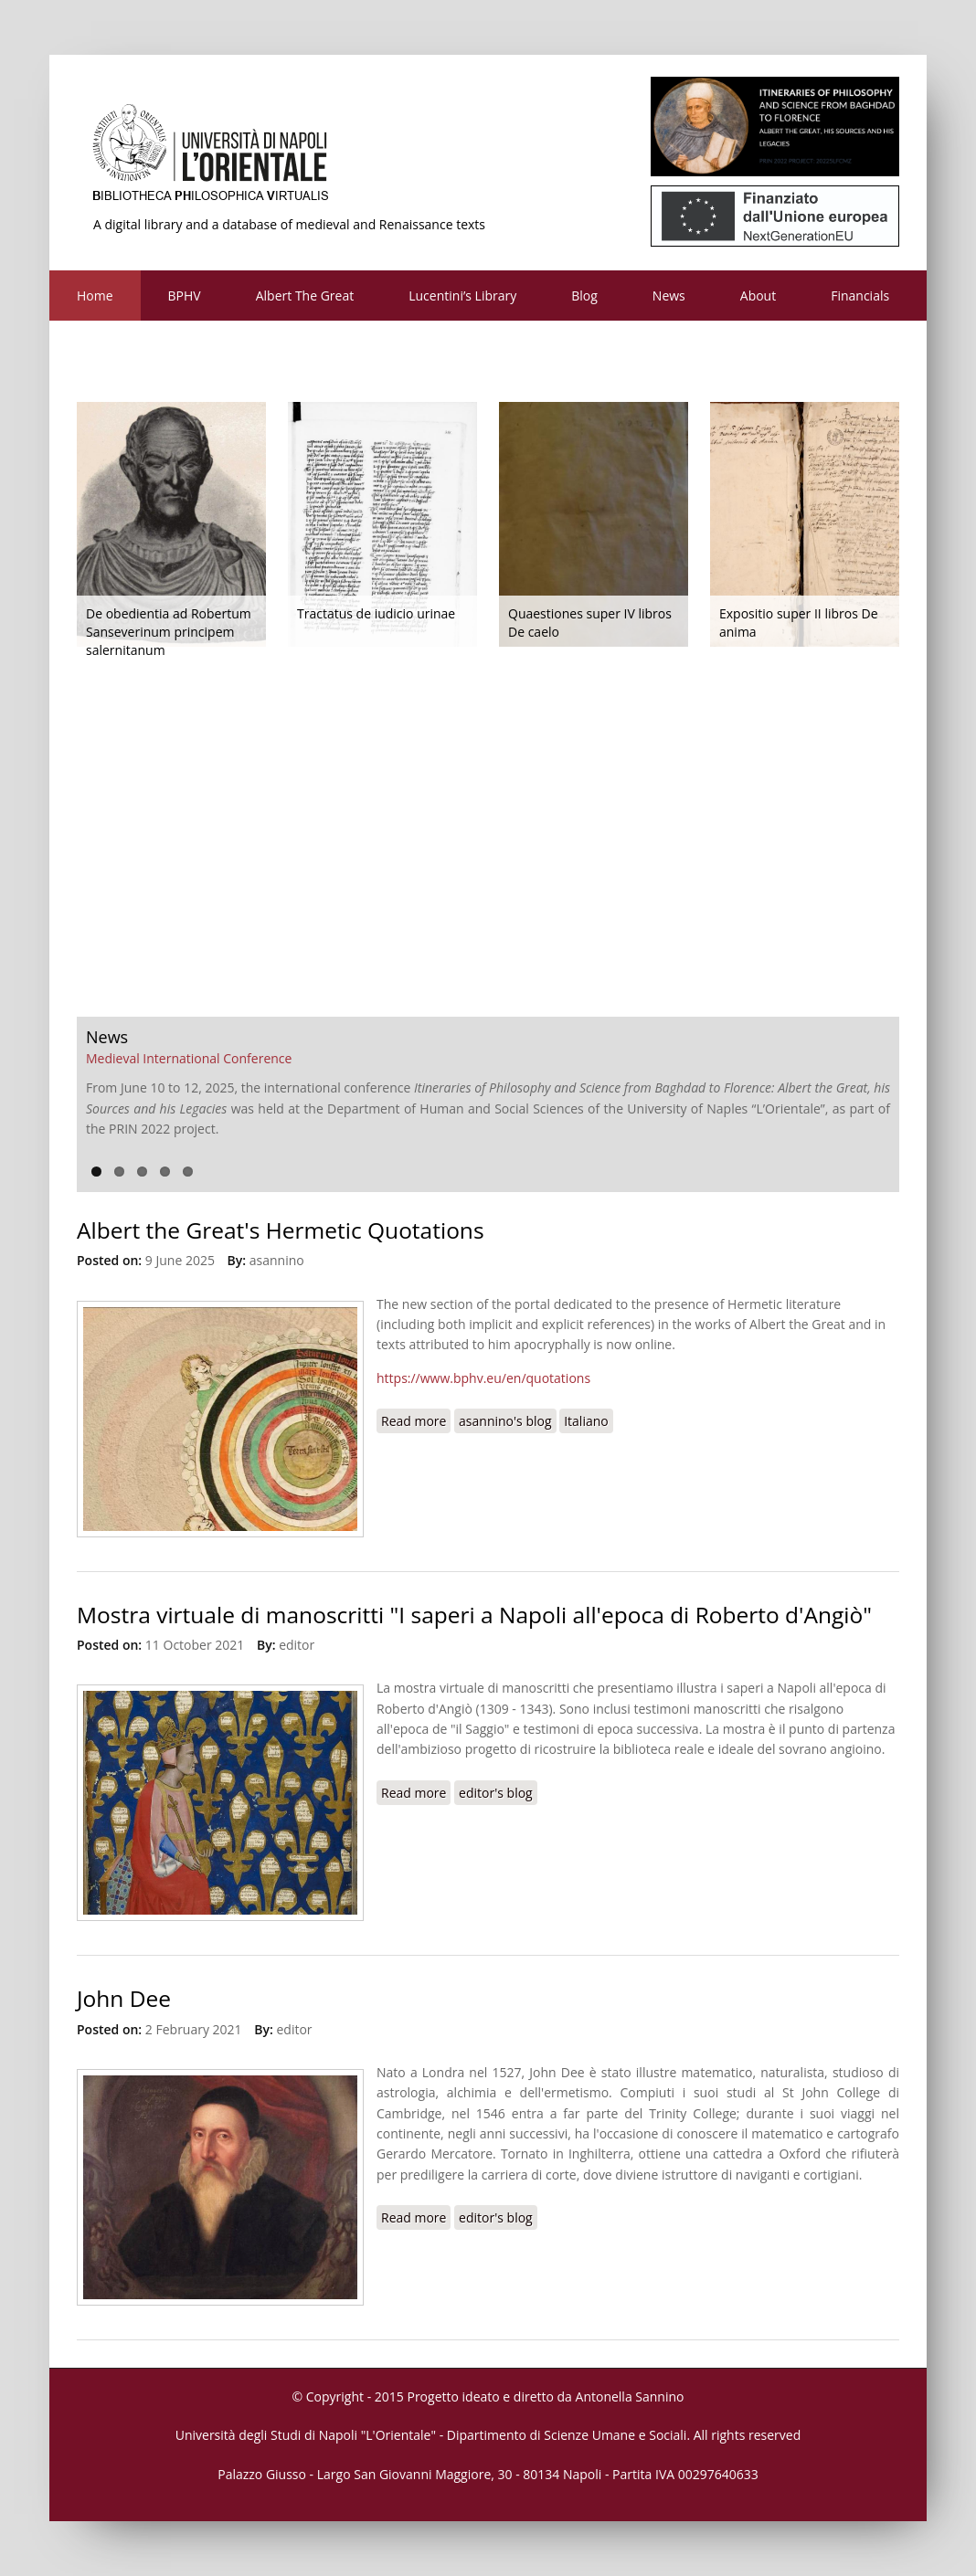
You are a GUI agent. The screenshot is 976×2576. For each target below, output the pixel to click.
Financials (860, 295)
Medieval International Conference (189, 1058)
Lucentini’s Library (462, 295)
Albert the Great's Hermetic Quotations (280, 1230)
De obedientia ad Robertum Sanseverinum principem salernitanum (168, 631)
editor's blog (496, 1792)
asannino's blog (505, 1421)
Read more (416, 1420)
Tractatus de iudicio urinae (376, 613)
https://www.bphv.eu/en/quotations (483, 1378)
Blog (584, 295)
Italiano (586, 1421)
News (668, 295)
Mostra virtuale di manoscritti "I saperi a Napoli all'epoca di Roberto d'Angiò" (474, 1614)
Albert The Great (305, 295)
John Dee (124, 1998)
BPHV (184, 295)
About (758, 295)
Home (95, 295)
